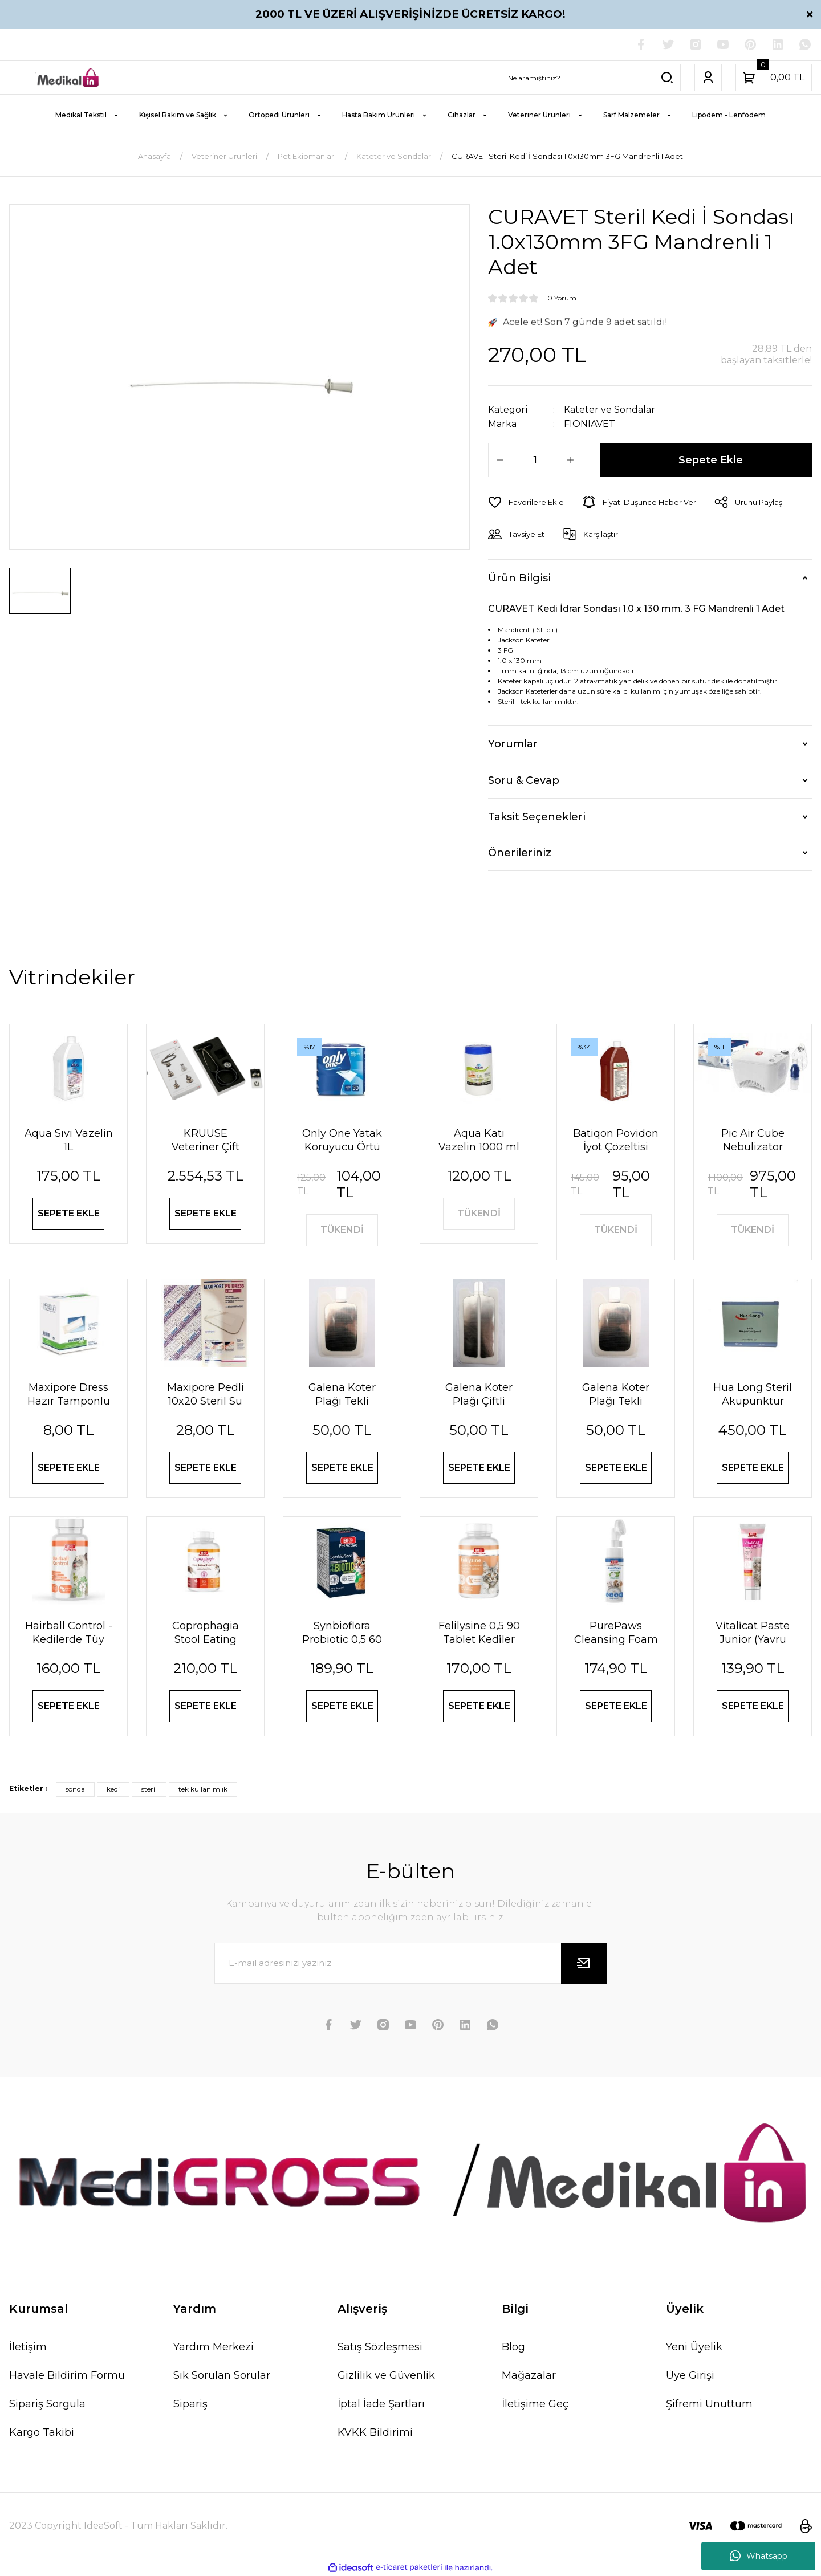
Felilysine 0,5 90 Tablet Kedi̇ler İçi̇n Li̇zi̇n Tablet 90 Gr (479, 1632)
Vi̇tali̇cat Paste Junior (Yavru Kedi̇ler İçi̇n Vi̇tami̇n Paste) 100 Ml (752, 1632)
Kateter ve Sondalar (609, 409)
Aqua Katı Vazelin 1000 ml (478, 1140)
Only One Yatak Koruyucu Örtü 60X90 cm (342, 1140)
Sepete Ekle (710, 460)
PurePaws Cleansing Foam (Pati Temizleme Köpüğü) (616, 1632)
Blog (513, 2347)
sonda (75, 1789)
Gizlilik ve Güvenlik (386, 2375)
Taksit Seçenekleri (537, 817)
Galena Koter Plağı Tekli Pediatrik (342, 1394)
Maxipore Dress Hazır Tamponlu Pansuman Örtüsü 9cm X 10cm (68, 1394)
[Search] (591, 77)
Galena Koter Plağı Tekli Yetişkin (615, 1394)
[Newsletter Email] (410, 1963)
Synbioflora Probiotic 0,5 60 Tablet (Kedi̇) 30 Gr (342, 1632)
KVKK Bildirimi (375, 2432)
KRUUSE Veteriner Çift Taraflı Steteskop (205, 1140)
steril (149, 1789)
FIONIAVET (589, 423)
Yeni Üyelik (694, 2347)
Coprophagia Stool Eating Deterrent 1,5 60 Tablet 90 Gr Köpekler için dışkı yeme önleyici (205, 1632)
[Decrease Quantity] (500, 460)
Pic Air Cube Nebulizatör (753, 1140)
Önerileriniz (519, 853)
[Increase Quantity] (570, 460)
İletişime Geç (535, 2404)
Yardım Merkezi (213, 2347)
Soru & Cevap (523, 780)
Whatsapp (758, 2556)
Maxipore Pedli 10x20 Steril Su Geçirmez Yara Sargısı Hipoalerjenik (205, 1394)
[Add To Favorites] (526, 502)
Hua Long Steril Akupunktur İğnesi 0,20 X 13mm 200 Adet (753, 1394)
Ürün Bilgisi (519, 578)
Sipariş (190, 2404)
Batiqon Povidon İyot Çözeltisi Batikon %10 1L (616, 1140)
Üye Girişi (690, 2375)
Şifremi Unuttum (709, 2404)
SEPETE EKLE (69, 1213)
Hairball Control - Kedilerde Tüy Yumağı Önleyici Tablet (68, 1632)
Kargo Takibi (41, 2432)
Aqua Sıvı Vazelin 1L (69, 1140)
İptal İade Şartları (381, 2404)
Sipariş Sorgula (47, 2404)
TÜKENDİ (342, 1229)
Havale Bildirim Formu (67, 2375)
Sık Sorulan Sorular (221, 2375)
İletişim (28, 2347)
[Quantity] (535, 460)
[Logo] (68, 77)
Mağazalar (529, 2375)
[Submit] (584, 1963)
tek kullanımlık (202, 1789)
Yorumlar (513, 744)
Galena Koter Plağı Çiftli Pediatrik (479, 1394)
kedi (113, 1789)
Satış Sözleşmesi (380, 2347)
